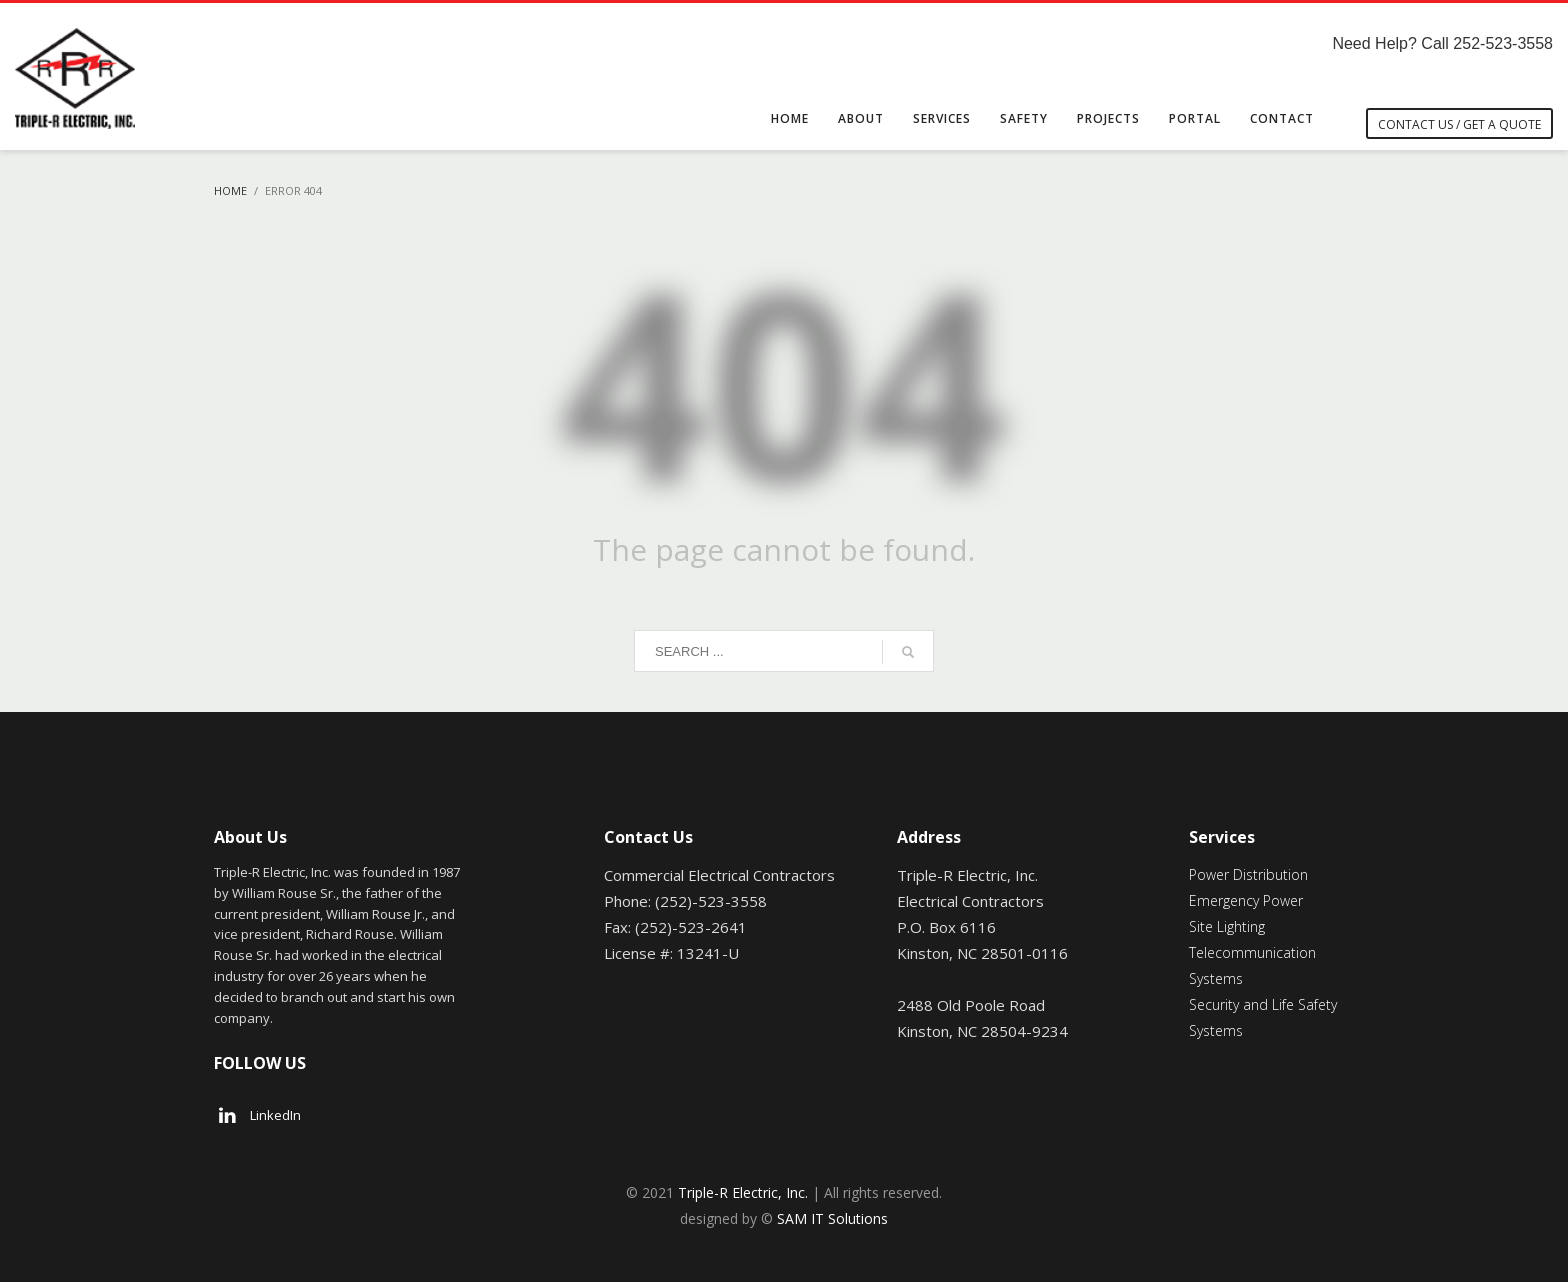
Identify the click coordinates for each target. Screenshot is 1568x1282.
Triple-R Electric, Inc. (743, 1192)
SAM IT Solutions (832, 1218)
